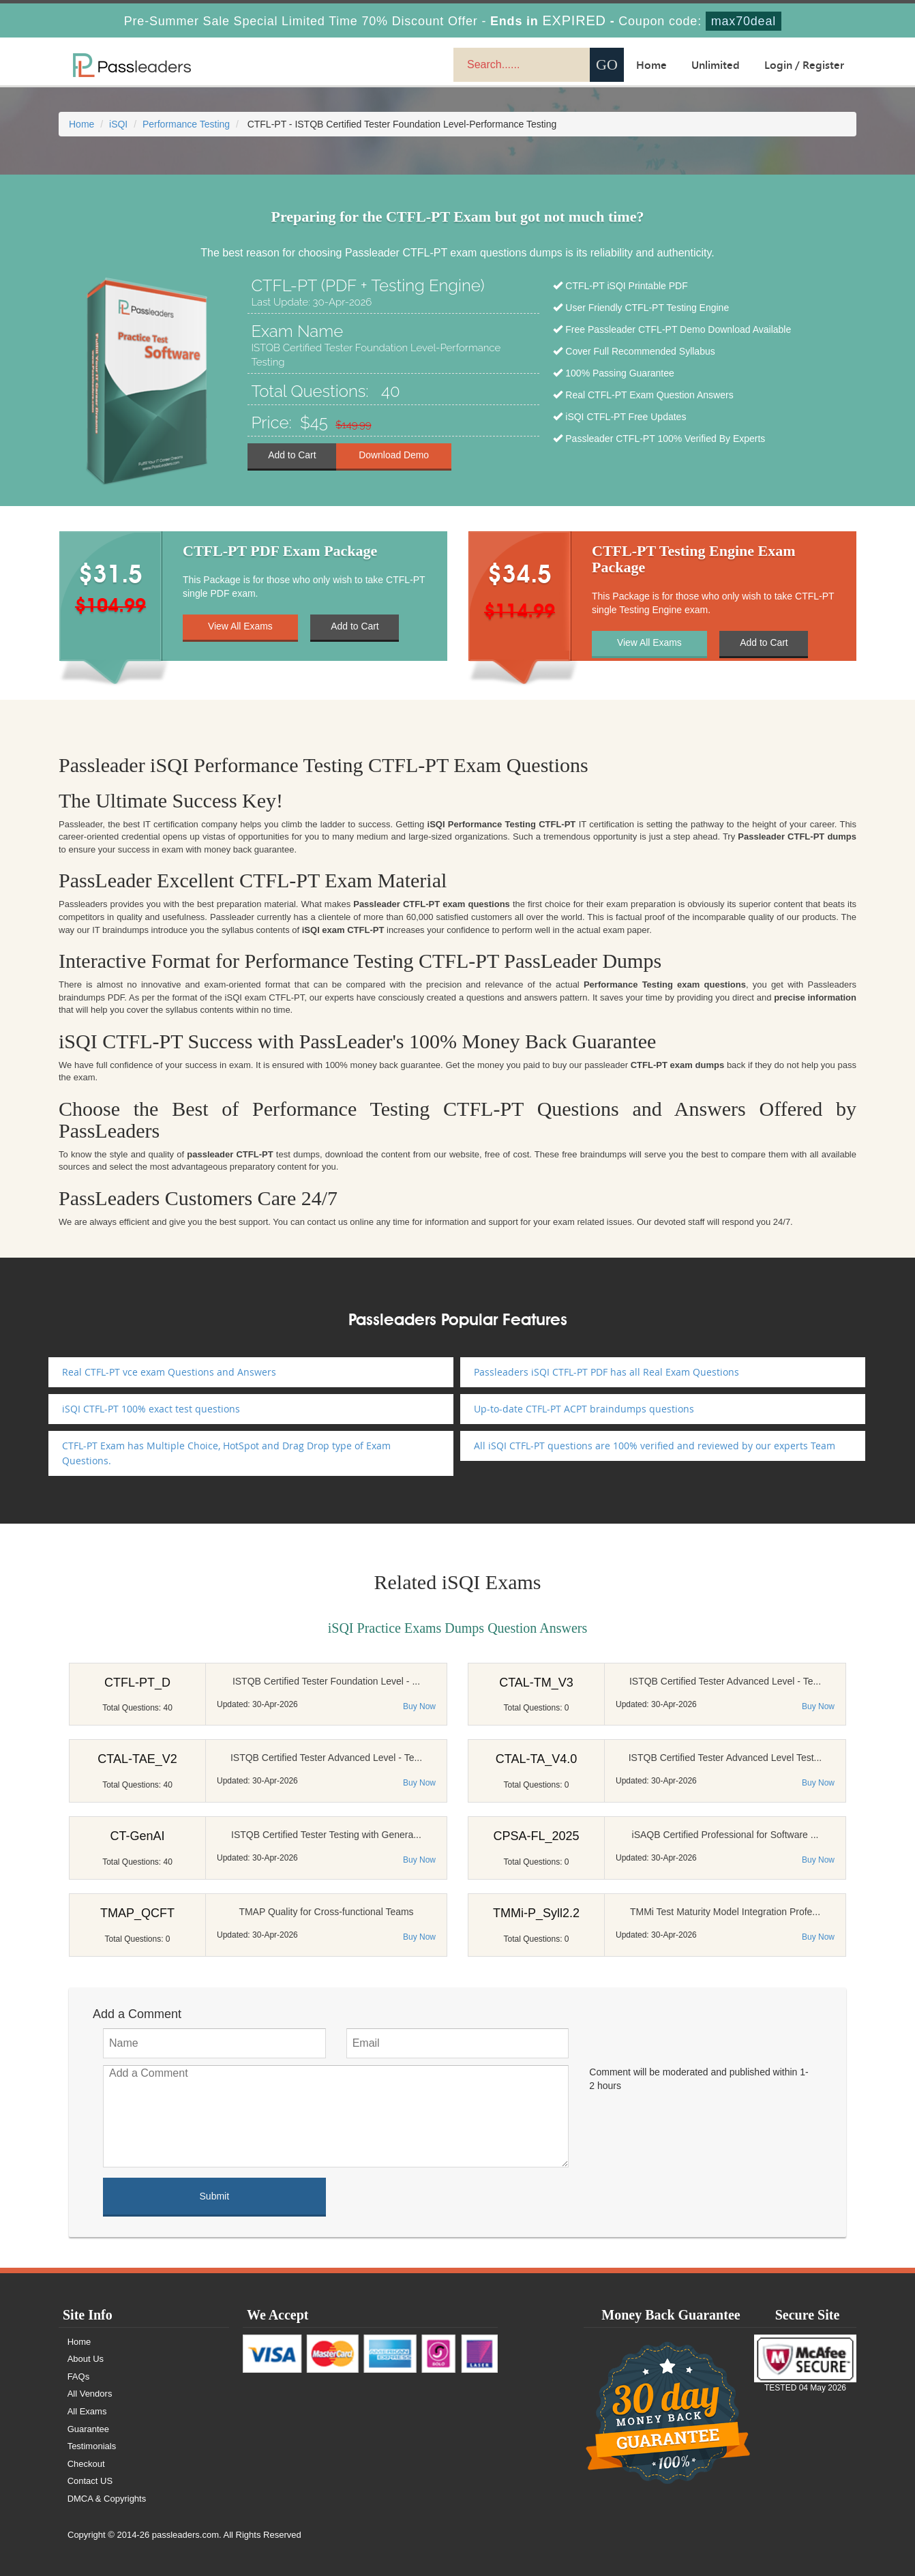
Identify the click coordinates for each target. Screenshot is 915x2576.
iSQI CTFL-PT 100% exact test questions (151, 1408)
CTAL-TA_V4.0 (536, 1759)
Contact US (90, 2481)
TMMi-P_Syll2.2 (536, 1913)
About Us (86, 2359)
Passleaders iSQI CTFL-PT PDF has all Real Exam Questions (606, 1371)
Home (651, 65)
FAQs (79, 2376)
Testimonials (92, 2446)
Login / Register (804, 65)
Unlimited (715, 65)
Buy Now (419, 1706)
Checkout (86, 2464)
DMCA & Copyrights (107, 2498)
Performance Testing (186, 124)
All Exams (87, 2411)
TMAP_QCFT (137, 1913)
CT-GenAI (137, 1836)
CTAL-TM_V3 (536, 1682)
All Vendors (90, 2393)
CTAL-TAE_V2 (137, 1759)
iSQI (118, 124)
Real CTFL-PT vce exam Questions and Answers (169, 1371)
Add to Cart (292, 455)
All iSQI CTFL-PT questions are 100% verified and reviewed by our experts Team (654, 1445)
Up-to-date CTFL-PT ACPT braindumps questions (584, 1408)
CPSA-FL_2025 (536, 1836)
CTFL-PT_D (137, 1682)
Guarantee (88, 2429)
